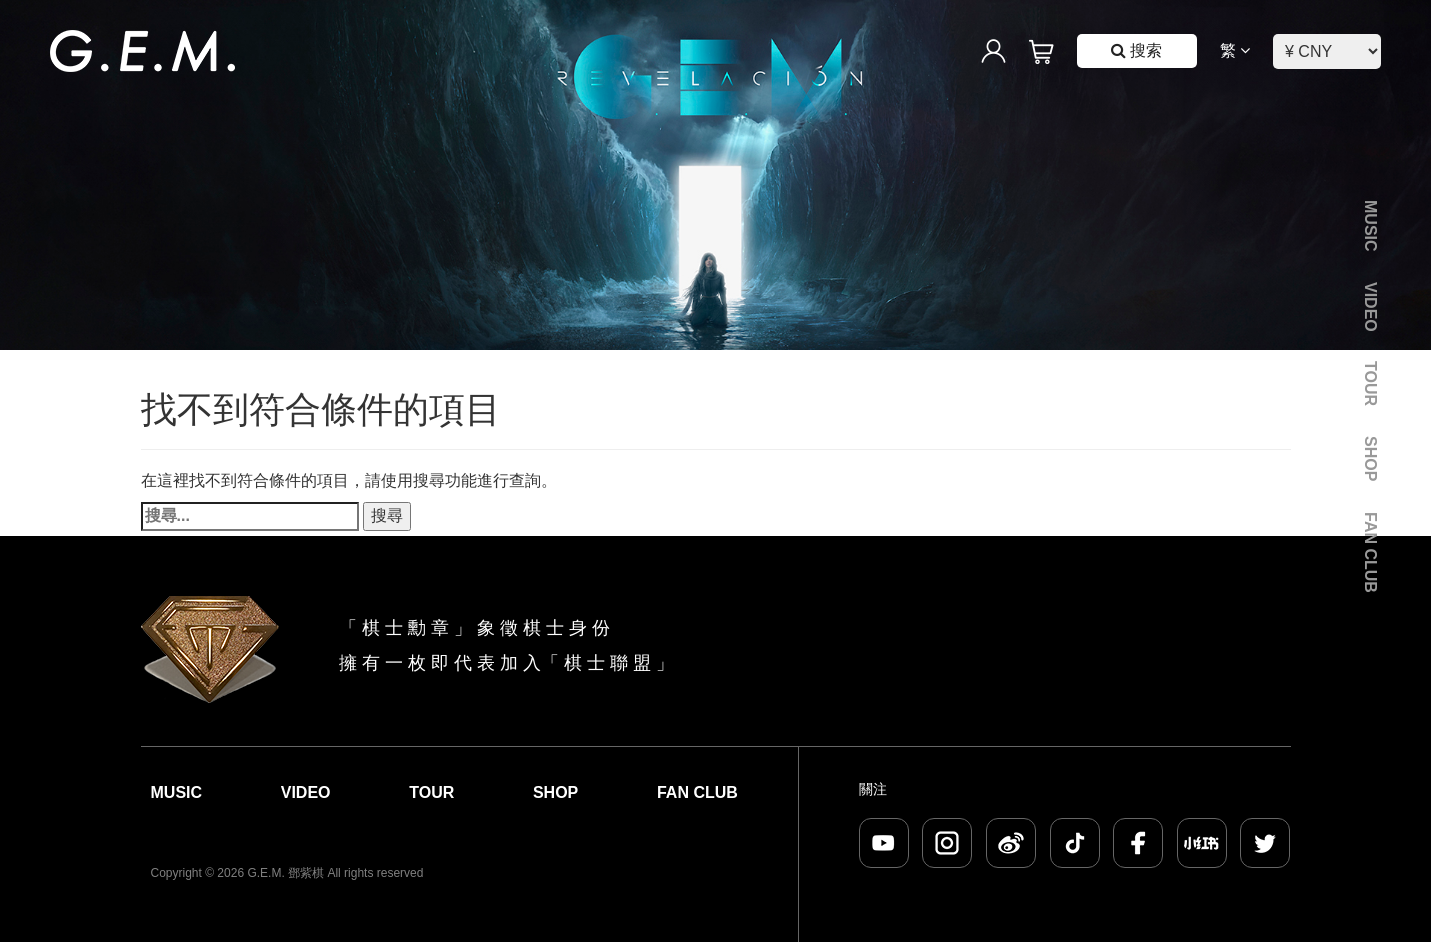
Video (1370, 307)
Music (1370, 226)
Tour (1370, 383)
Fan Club (1370, 552)
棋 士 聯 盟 (607, 663)
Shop (1370, 458)
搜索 (1136, 50)
